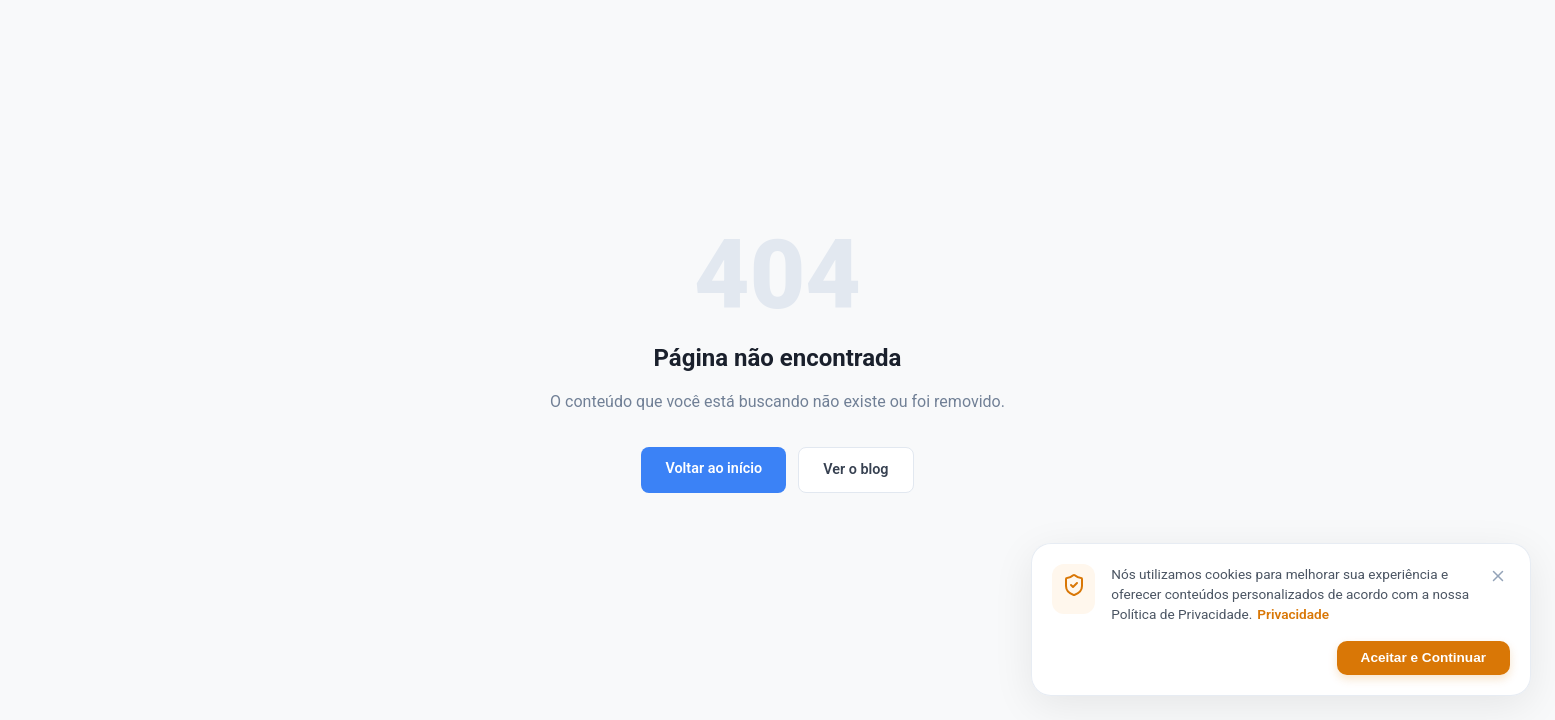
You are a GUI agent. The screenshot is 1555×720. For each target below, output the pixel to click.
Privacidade (1293, 614)
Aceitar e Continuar (1423, 657)
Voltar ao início (713, 468)
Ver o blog (855, 469)
